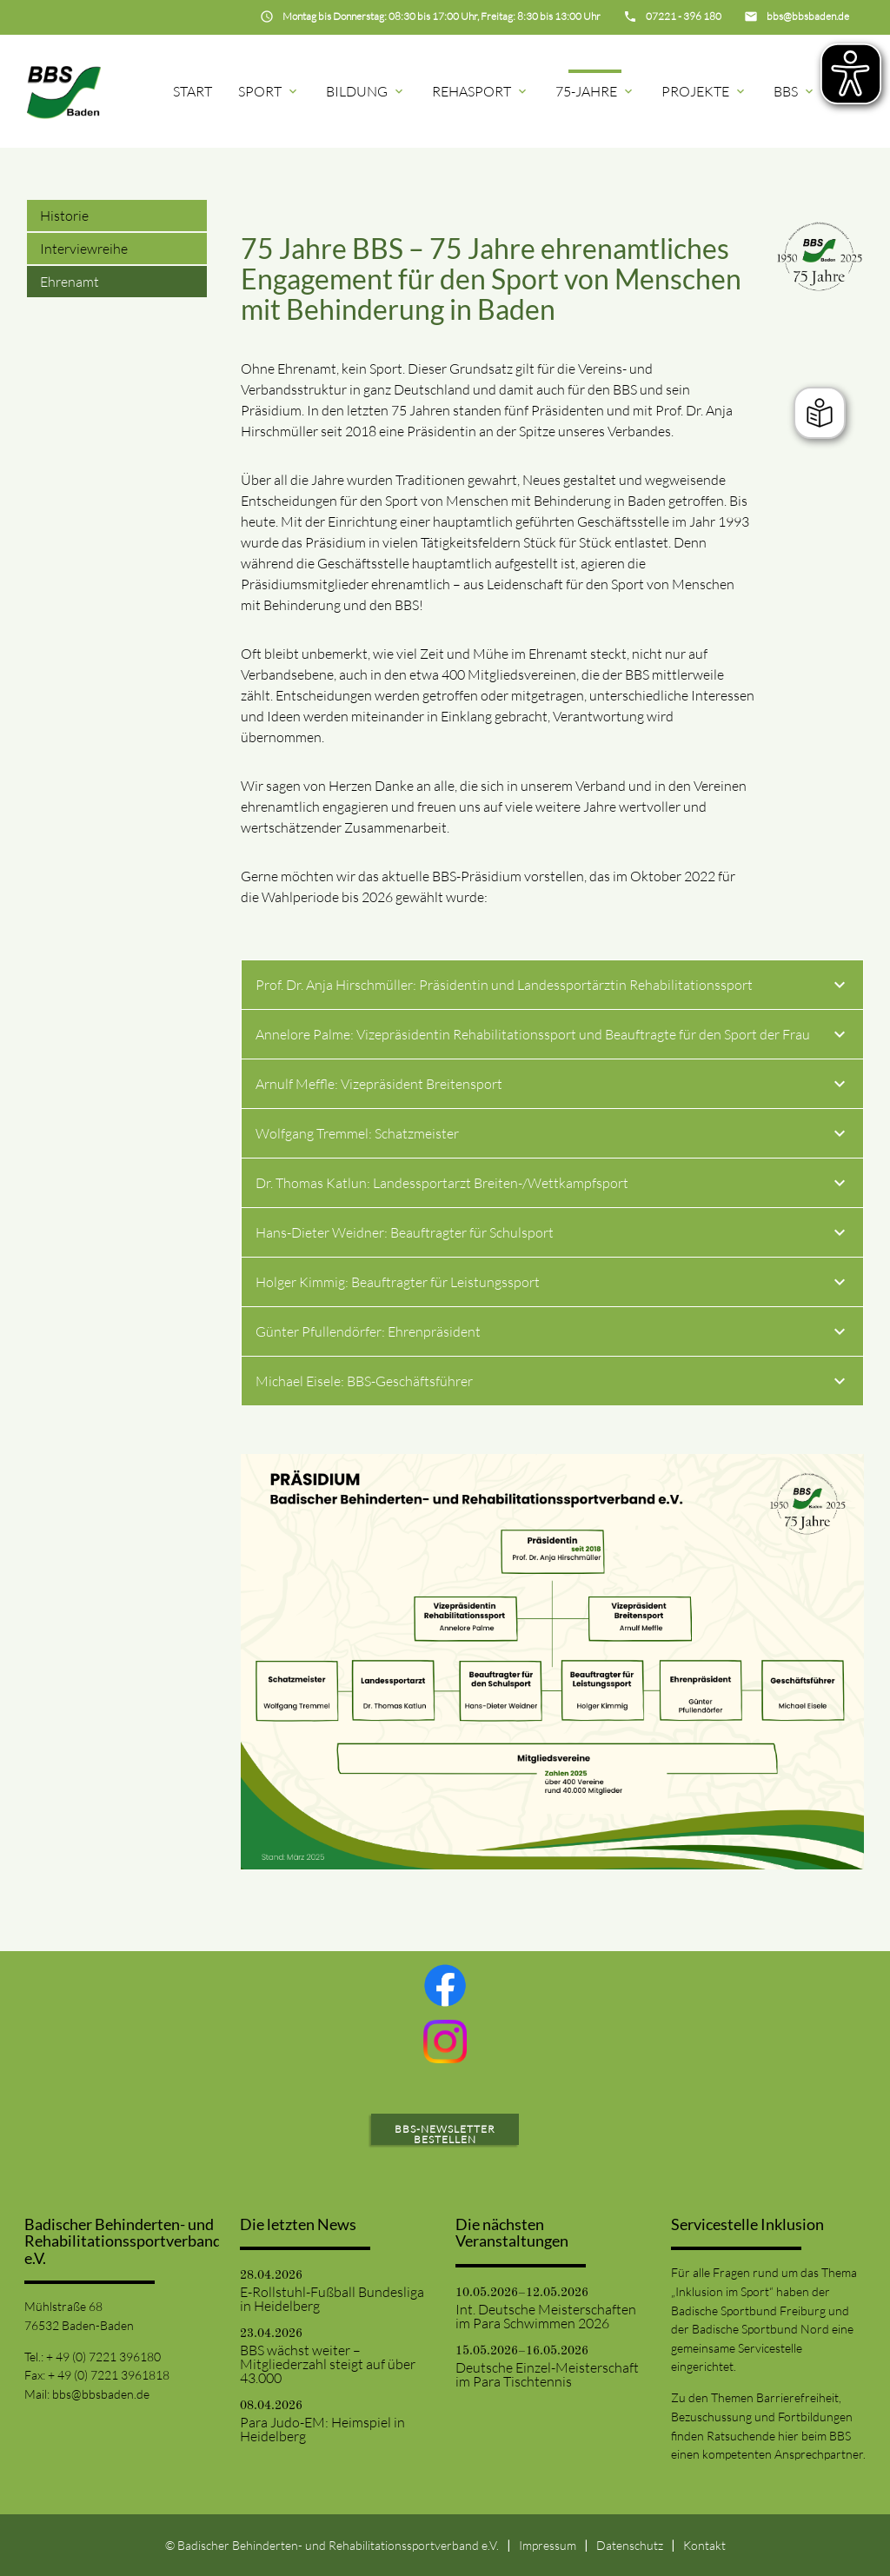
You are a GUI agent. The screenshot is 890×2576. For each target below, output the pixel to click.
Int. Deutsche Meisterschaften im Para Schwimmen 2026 (545, 2316)
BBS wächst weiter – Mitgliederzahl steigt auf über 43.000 (327, 2364)
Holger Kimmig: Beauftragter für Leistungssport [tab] (552, 1284)
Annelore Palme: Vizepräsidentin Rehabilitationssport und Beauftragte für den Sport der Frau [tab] (552, 1037)
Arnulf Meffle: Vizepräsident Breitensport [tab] (552, 1086)
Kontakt (704, 2545)
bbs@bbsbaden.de (100, 2394)
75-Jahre (595, 91)
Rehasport (480, 91)
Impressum (547, 2545)
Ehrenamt (69, 281)
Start (192, 91)
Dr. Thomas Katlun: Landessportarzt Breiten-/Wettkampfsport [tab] (552, 1185)
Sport (269, 91)
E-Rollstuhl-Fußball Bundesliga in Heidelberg (332, 2299)
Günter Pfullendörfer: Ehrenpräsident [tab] (552, 1334)
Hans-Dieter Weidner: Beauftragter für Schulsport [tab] (552, 1235)
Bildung (366, 91)
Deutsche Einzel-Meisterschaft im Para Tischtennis (547, 2374)
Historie (64, 215)
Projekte (704, 91)
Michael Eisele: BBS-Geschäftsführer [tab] (552, 1384)
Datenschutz (629, 2545)
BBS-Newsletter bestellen (445, 2134)
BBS (795, 91)
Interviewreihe (84, 248)
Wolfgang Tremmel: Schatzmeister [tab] (552, 1136)
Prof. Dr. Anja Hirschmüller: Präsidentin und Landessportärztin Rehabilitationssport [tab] (552, 987)
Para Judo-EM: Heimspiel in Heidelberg (322, 2429)
